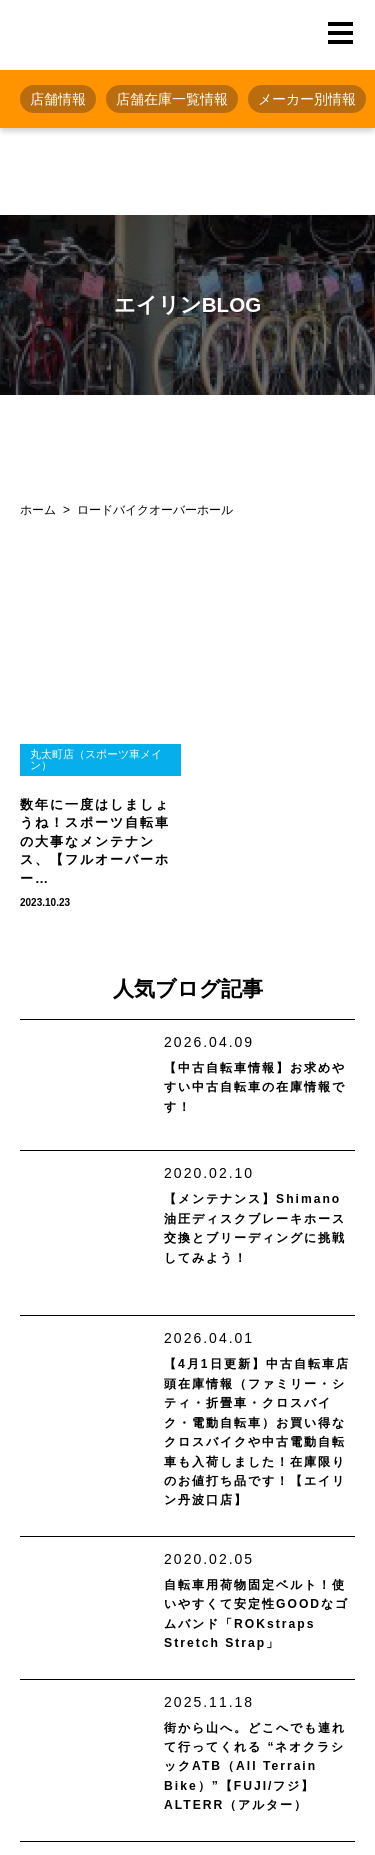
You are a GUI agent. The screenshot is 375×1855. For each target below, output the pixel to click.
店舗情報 (58, 99)
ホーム (38, 510)
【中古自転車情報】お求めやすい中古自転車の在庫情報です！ (254, 1090)
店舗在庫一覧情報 (172, 99)
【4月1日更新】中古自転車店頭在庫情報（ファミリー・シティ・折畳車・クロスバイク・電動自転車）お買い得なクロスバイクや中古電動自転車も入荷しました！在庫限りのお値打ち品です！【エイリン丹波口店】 (256, 1449)
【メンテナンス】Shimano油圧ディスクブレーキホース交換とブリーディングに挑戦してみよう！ (258, 1232)
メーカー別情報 (307, 99)
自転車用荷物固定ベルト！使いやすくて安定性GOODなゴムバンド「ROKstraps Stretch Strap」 (255, 1661)
